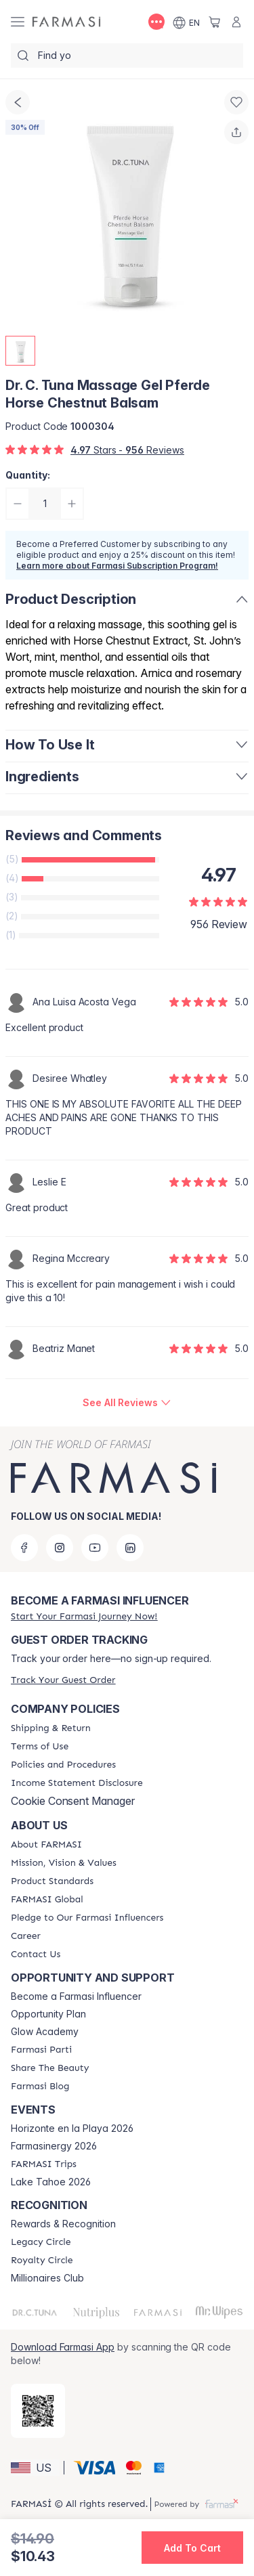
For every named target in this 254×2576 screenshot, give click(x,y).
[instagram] (59, 1547)
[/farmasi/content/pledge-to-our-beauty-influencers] (87, 1918)
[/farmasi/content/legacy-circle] (41, 2242)
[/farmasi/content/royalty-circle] (42, 2260)
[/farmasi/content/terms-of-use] (39, 1746)
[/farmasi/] (66, 22)
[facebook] (24, 1547)
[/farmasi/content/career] (26, 1936)
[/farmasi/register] (84, 1616)
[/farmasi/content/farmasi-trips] (44, 2164)
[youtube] (94, 1547)
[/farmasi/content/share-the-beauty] (50, 2068)
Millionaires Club (47, 2278)
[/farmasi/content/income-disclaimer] (77, 1783)
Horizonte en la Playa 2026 (72, 2128)
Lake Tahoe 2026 (51, 2182)
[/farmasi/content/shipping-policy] (51, 1728)
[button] (35, 2468)
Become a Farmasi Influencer (76, 1996)
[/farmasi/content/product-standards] (52, 1881)
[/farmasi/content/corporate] (47, 1899)
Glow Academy (45, 2031)
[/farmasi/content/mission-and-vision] (64, 1863)
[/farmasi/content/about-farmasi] (46, 1844)
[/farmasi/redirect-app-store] (38, 2411)
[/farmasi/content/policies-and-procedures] (63, 1765)
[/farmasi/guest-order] (63, 1680)
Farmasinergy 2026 (54, 2146)
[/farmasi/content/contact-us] (35, 1954)
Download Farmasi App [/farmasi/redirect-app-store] (62, 2347)
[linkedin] (130, 1547)
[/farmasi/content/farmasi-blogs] (40, 2086)
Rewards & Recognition (63, 2224)
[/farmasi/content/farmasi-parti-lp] (41, 2050)
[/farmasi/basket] (214, 21)
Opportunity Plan (48, 2014)
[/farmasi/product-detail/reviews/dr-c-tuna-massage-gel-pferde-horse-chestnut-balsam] (127, 1403)
